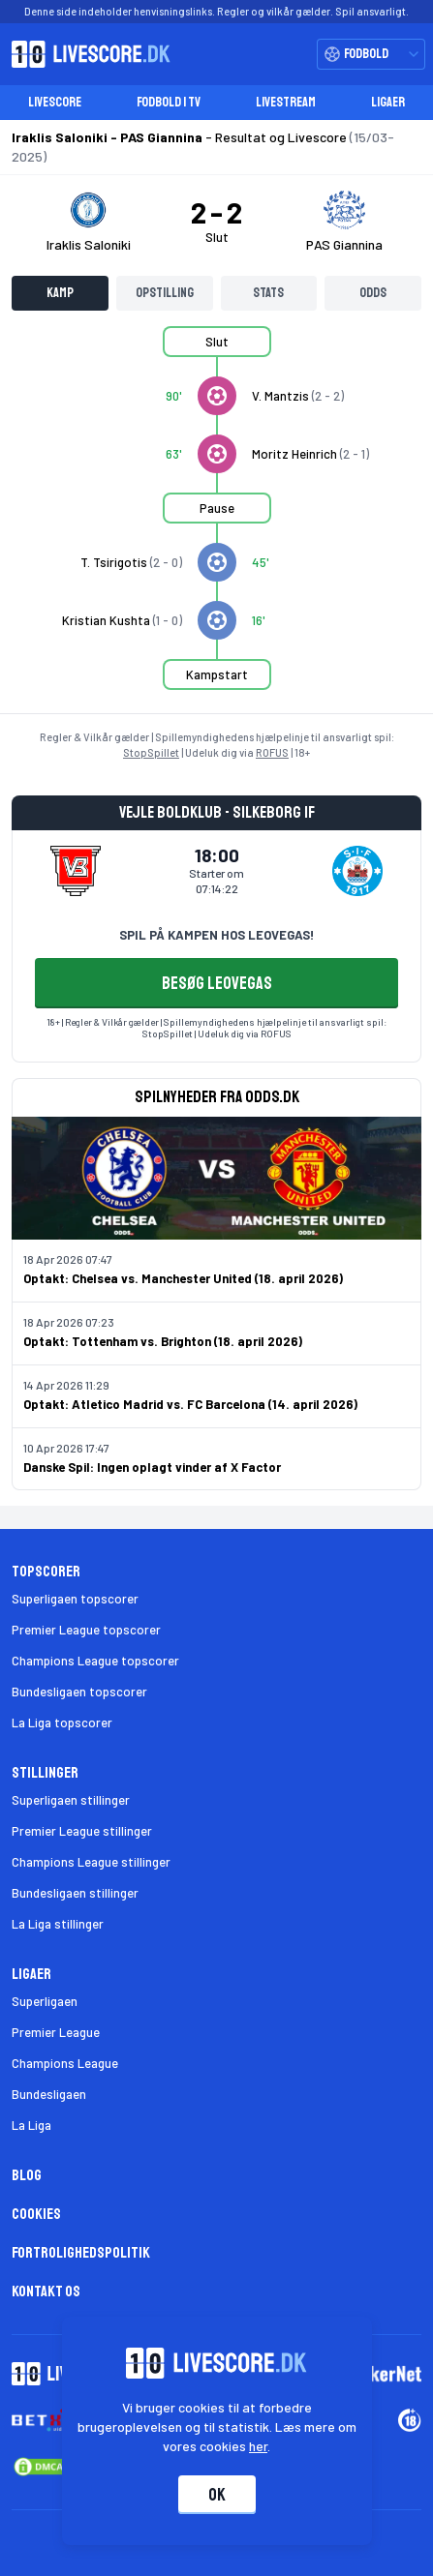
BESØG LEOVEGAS (217, 983)
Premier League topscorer (86, 1629)
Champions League (65, 2063)
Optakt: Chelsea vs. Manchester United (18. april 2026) (183, 1278)
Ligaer (388, 102)
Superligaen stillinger (71, 1800)
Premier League (56, 2032)
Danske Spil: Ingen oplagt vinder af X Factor (152, 1467)
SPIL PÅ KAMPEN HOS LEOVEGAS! (216, 935)
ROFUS (272, 752)
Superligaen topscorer (75, 1598)
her (258, 2446)
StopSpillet (151, 752)
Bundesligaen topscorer (79, 1691)
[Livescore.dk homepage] (85, 54)
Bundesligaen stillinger (75, 1893)
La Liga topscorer (62, 1722)
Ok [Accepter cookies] (217, 2494)
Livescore (54, 102)
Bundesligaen (49, 2094)
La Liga (31, 2125)
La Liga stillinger (58, 1924)
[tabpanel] (216, 519)
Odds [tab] (373, 293)
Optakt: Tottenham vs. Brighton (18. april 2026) (162, 1341)
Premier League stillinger (82, 1831)
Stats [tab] (268, 293)
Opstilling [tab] (165, 293)
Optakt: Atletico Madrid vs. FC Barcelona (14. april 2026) (190, 1404)
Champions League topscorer (95, 1660)
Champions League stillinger (91, 1862)
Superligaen (44, 2001)
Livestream (286, 102)
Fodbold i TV (169, 102)
